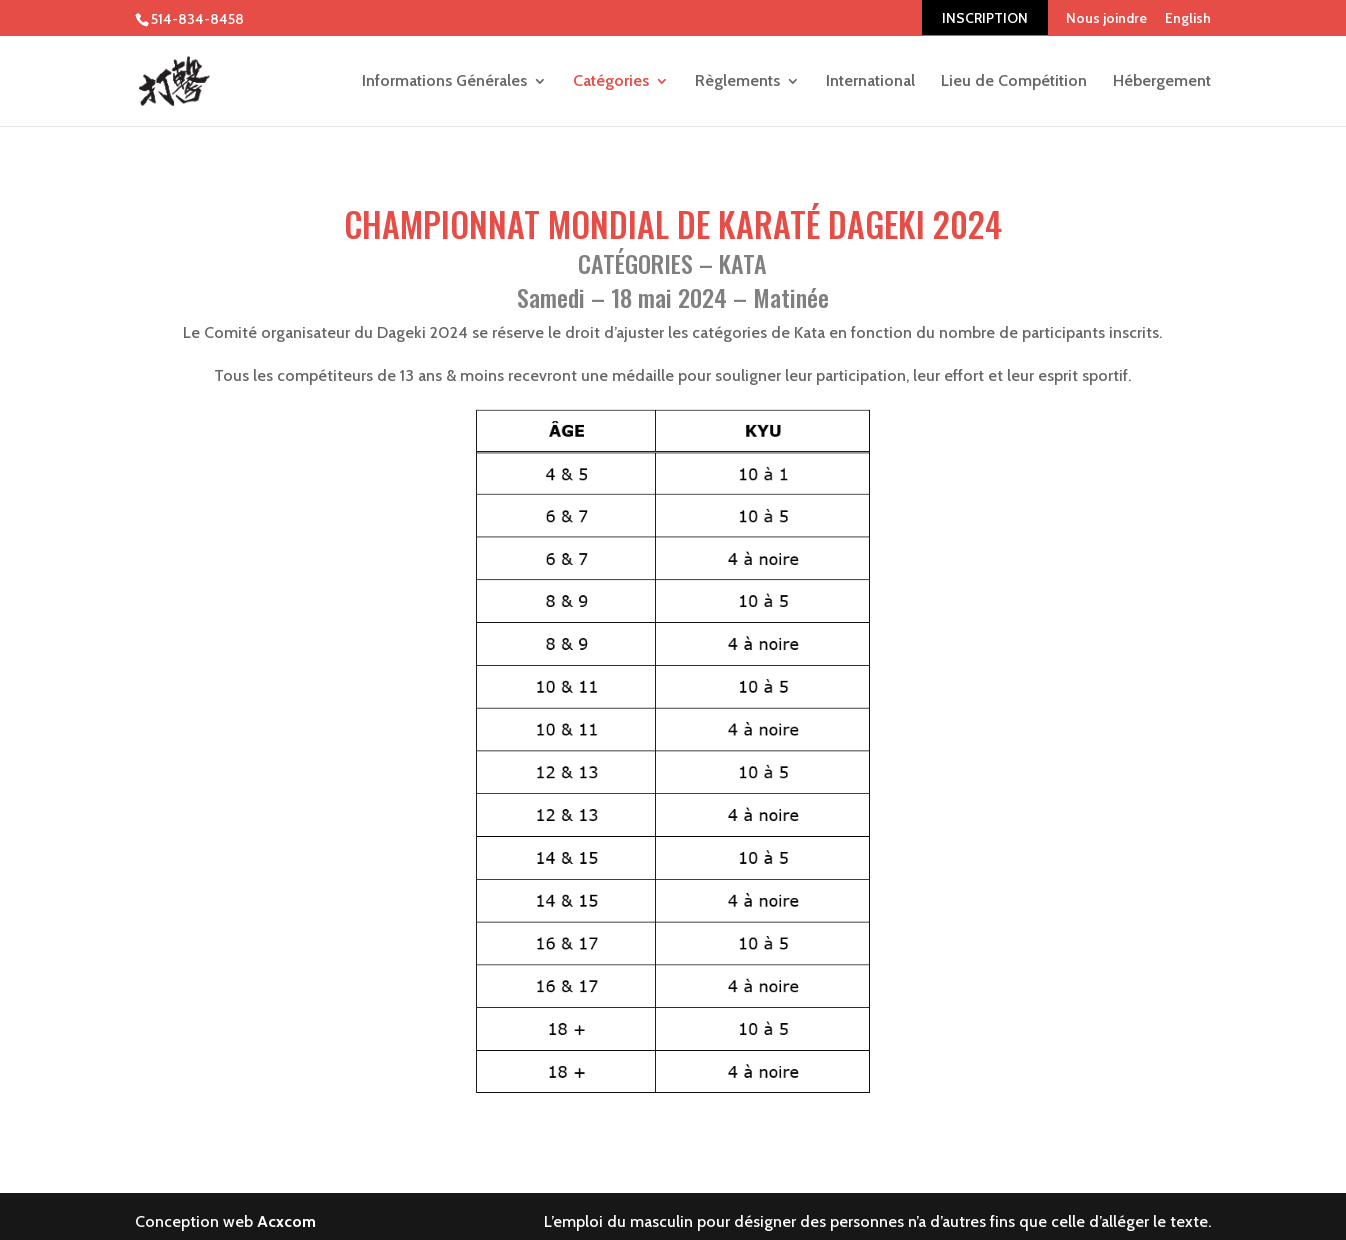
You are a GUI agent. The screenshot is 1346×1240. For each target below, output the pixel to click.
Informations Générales (444, 82)
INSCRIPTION (985, 18)
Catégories (611, 82)
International (870, 82)
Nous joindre (1106, 18)
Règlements (737, 82)
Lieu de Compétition (1014, 82)
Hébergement (1162, 82)
